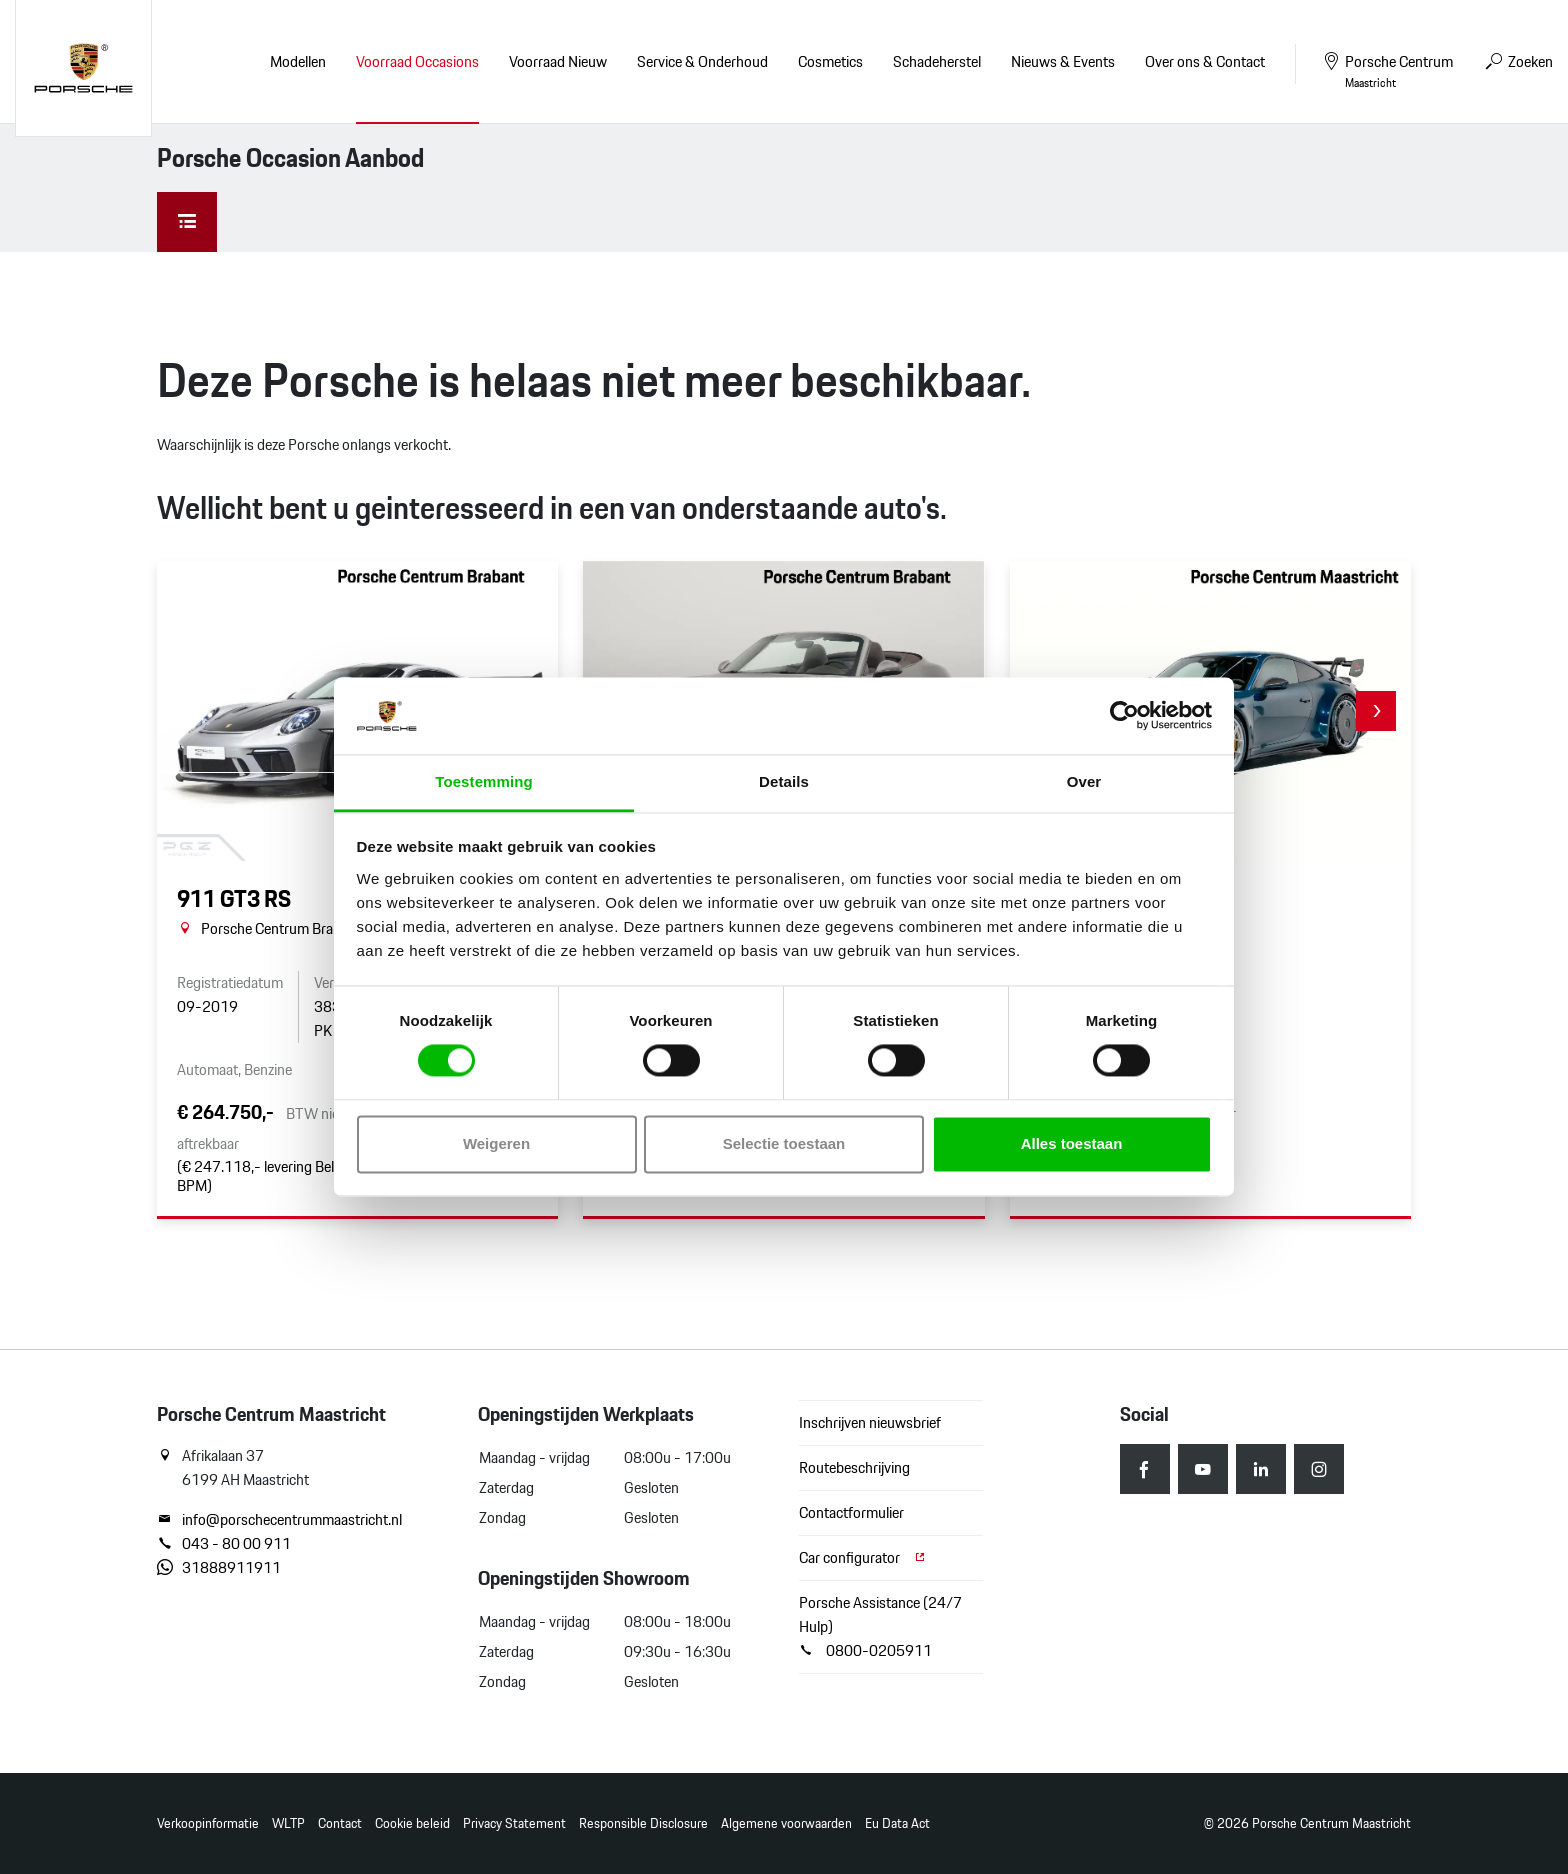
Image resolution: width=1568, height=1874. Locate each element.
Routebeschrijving (854, 1467)
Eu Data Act (897, 1823)
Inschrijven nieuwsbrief (870, 1422)
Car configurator (863, 1557)
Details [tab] (784, 781)
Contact (340, 1823)
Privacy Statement (514, 1823)
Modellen (298, 61)
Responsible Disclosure (643, 1823)
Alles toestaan (1072, 1143)
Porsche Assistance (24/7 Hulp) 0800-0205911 (880, 1626)
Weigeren (496, 1143)
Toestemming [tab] (484, 781)
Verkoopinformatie (208, 1823)
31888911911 (219, 1568)
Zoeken (1518, 61)
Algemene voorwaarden (786, 1823)
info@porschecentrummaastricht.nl (279, 1520)
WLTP (288, 1823)
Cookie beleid (412, 1823)
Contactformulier (851, 1512)
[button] (1376, 711)
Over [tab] (1084, 781)
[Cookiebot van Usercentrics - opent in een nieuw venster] (1124, 716)
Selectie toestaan (784, 1143)
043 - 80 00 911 (224, 1544)
